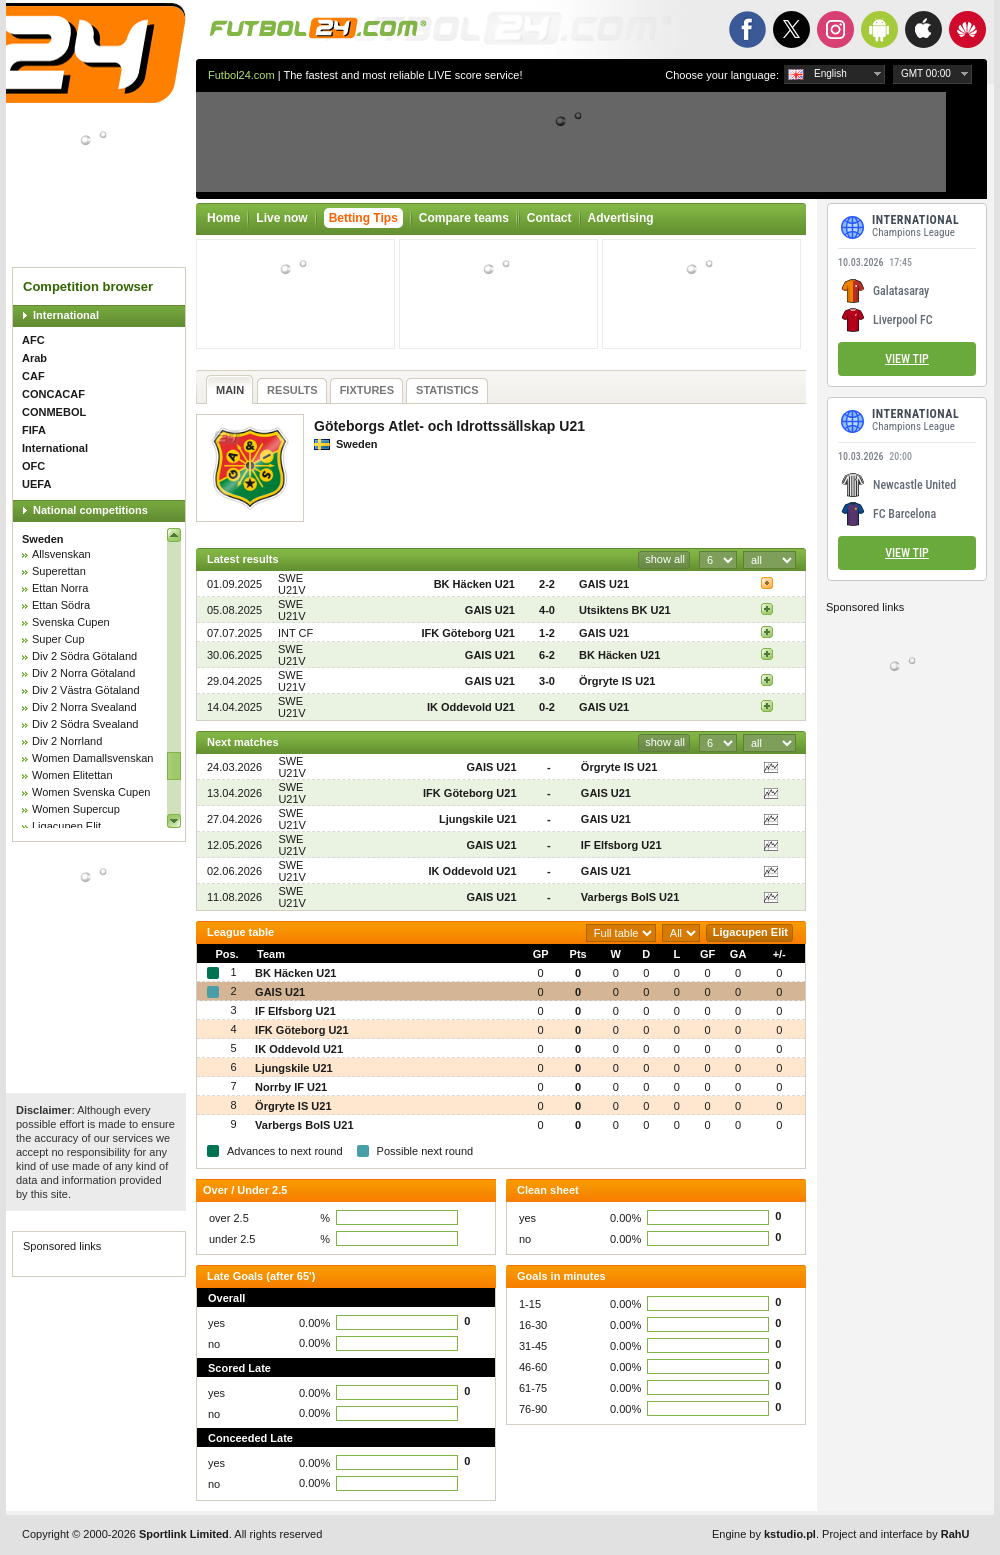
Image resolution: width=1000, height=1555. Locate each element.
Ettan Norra (60, 588)
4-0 (547, 610)
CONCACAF (53, 394)
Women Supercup (76, 809)
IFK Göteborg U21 (468, 633)
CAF (33, 376)
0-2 (547, 707)
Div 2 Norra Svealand (84, 707)
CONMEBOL (54, 412)
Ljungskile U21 (478, 819)
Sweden (43, 539)
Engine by (764, 1534)
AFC (33, 340)
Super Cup (58, 639)
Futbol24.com (241, 75)
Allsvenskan (61, 554)
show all (665, 559)
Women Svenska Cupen (91, 792)
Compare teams (464, 218)
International (66, 315)
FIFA (34, 430)
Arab (34, 358)
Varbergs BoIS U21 (630, 897)
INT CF (295, 633)
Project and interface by (895, 1534)
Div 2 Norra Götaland (83, 673)
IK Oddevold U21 (471, 707)
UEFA (36, 484)
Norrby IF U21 (291, 1087)
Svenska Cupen (71, 622)
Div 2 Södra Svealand (85, 724)
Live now (281, 218)
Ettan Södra (61, 605)
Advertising (621, 218)
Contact (549, 218)
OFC (33, 466)
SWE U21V (292, 584)
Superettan (59, 571)
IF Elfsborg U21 (621, 845)
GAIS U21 (604, 584)
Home (223, 218)
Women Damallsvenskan (92, 758)
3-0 (547, 681)
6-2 (547, 655)
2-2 (547, 584)
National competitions (90, 510)
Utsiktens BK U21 (625, 610)
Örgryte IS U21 (617, 681)
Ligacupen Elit (66, 826)
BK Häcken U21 (474, 584)
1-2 (547, 633)
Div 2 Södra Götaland (84, 656)
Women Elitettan (72, 775)
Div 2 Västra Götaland (86, 690)
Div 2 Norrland (67, 741)
